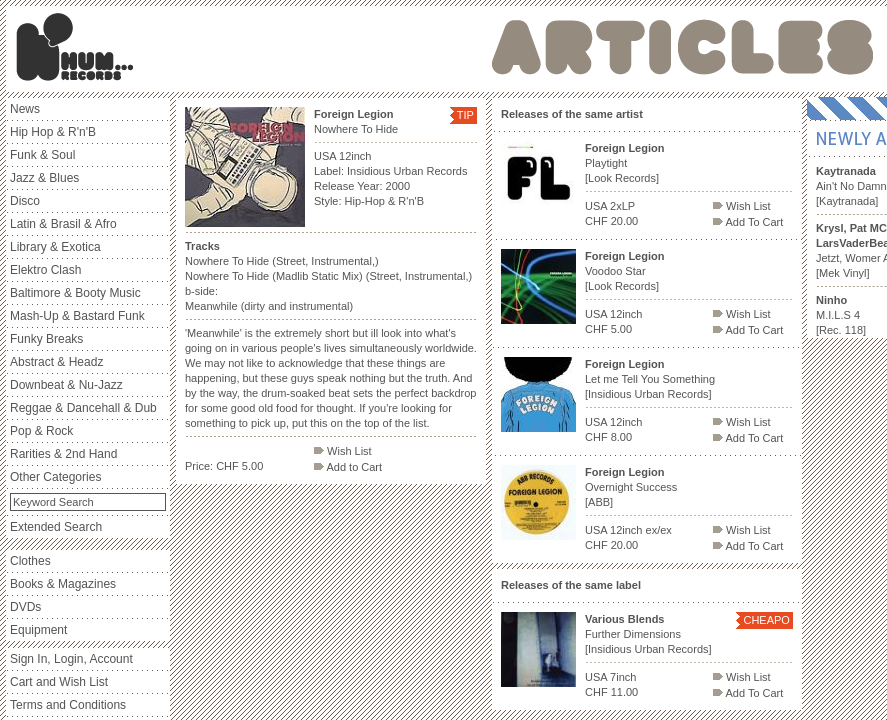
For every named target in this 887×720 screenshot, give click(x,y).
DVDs (25, 607)
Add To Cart (748, 222)
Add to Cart (348, 467)
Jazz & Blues (44, 178)
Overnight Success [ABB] (631, 487)
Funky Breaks (46, 339)
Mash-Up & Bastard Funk (77, 316)
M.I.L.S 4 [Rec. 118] (841, 315)
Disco (25, 201)
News (25, 109)
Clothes (30, 561)
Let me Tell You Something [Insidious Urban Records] (650, 379)
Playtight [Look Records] (624, 163)
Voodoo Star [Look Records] (624, 271)
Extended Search (56, 527)
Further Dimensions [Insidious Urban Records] (648, 634)
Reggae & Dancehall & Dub (83, 408)
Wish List (343, 451)
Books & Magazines (63, 584)
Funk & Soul (42, 155)
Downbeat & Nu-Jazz (66, 385)
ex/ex (659, 530)
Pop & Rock (41, 431)
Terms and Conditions (68, 705)
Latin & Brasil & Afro (63, 224)
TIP (465, 115)
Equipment (38, 630)
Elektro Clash (45, 270)
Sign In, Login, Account (71, 659)
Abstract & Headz (56, 362)
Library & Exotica (55, 247)
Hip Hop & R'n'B (53, 132)
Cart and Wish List (59, 682)
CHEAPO (766, 620)
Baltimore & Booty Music (75, 293)
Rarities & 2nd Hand (63, 454)
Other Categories (55, 477)
